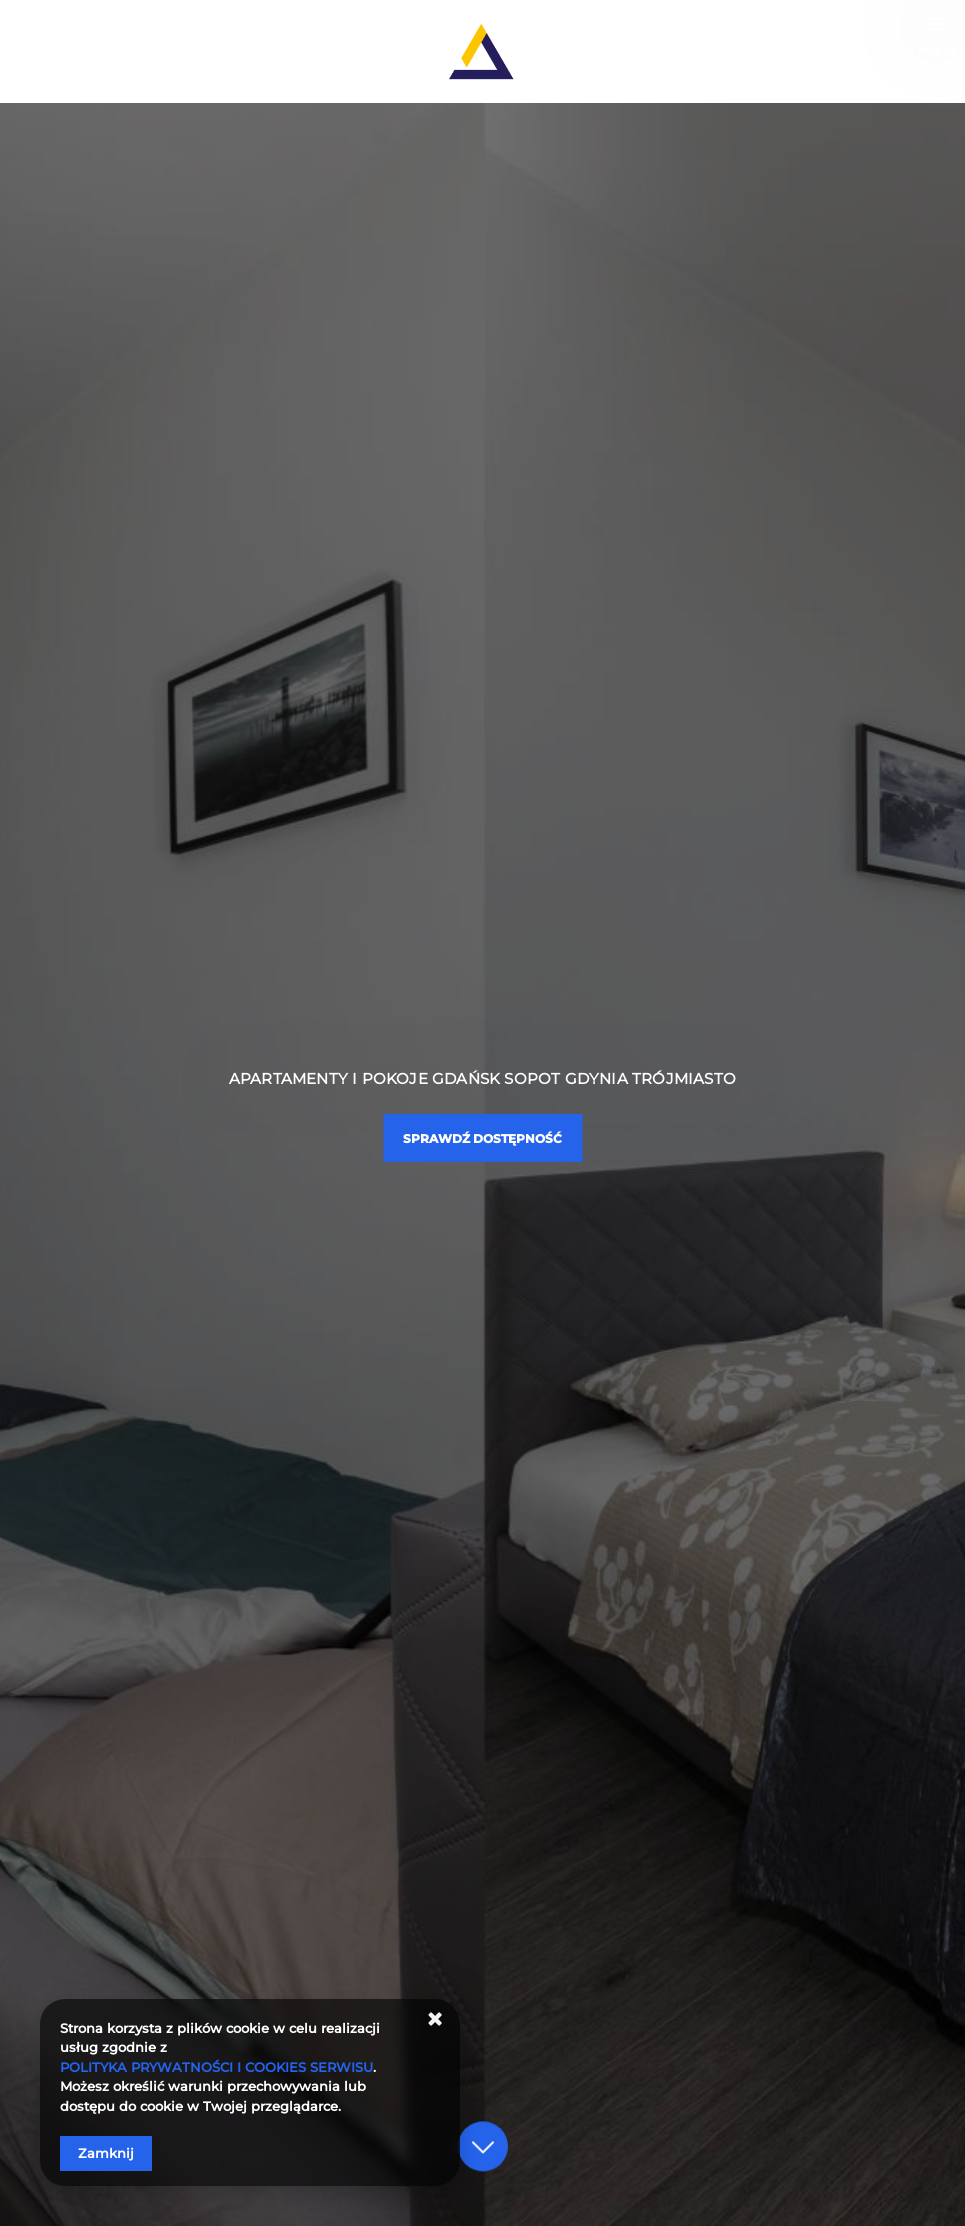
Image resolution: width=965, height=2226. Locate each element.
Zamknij (106, 2153)
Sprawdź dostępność (482, 1138)
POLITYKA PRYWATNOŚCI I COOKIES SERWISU (216, 2067)
